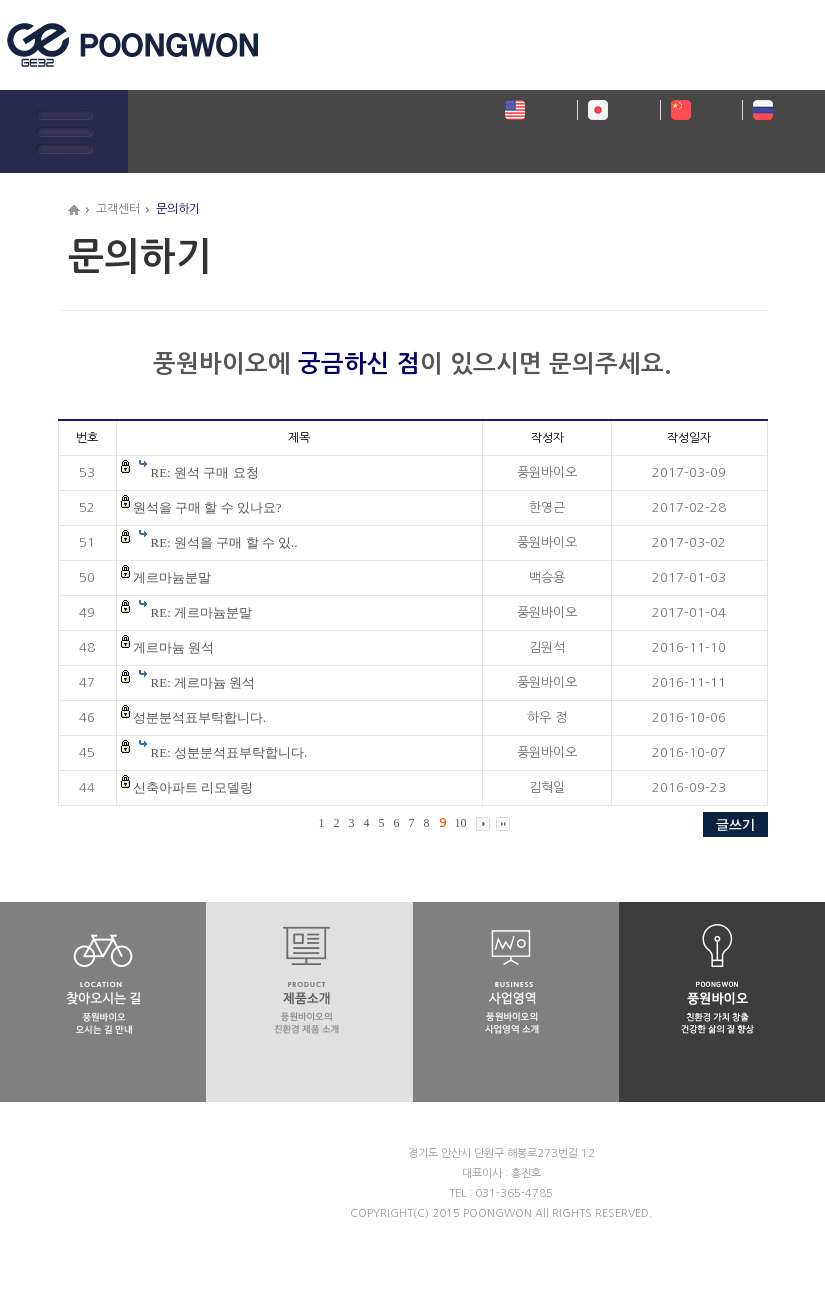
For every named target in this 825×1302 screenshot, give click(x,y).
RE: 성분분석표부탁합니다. (229, 752)
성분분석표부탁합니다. (199, 717)
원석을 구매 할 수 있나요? (207, 507)
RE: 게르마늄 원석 (203, 682)
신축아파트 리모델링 (193, 787)
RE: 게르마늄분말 (201, 612)
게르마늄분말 (172, 577)
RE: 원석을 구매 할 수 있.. (224, 542)
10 (461, 823)
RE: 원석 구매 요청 (205, 472)
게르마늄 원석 (173, 647)
